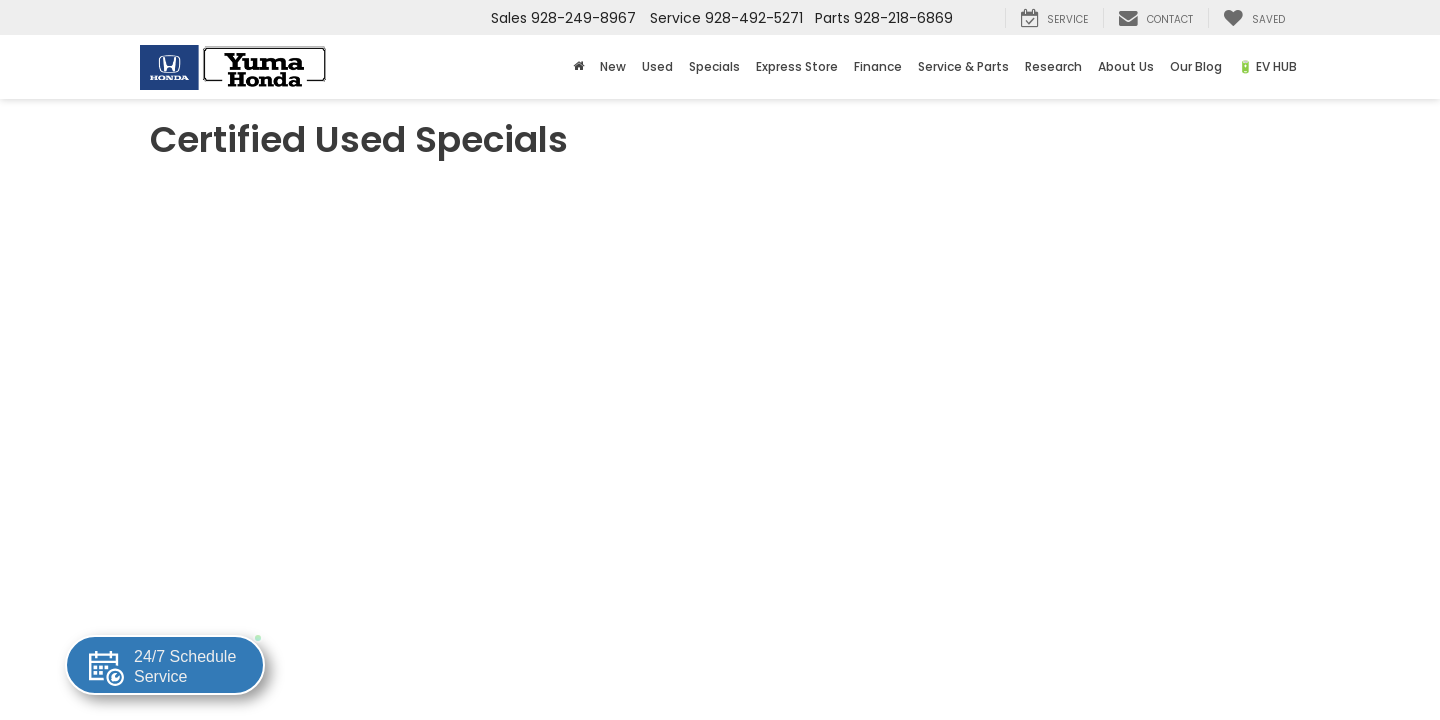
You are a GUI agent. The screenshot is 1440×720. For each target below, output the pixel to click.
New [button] (613, 66)
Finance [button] (878, 66)
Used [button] (657, 66)
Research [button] (1053, 66)
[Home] (578, 67)
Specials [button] (714, 66)
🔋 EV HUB (1267, 66)
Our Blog (1196, 66)
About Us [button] (1126, 66)
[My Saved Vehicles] (1254, 18)
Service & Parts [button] (963, 66)
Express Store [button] (797, 66)
